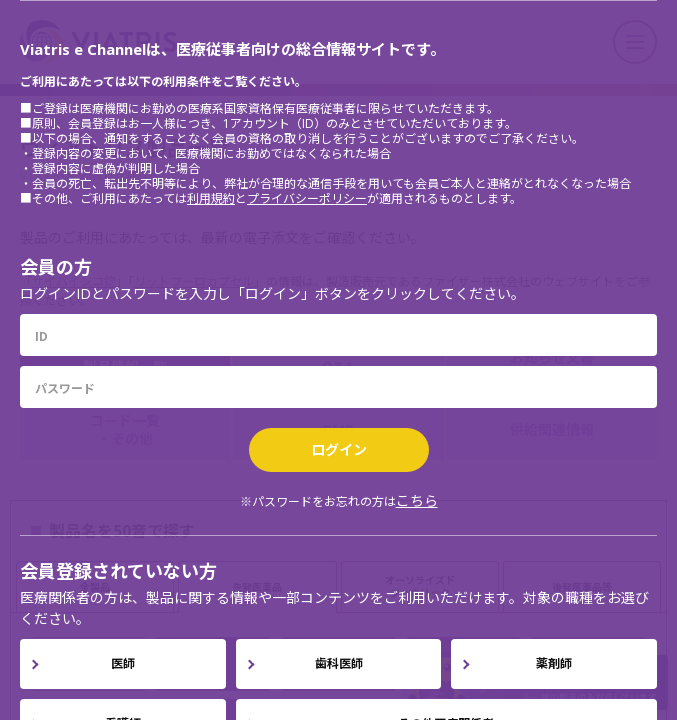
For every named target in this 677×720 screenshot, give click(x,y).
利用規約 (211, 198)
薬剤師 (554, 663)
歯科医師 (339, 663)
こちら (417, 500)
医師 (123, 663)
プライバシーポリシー (307, 198)
